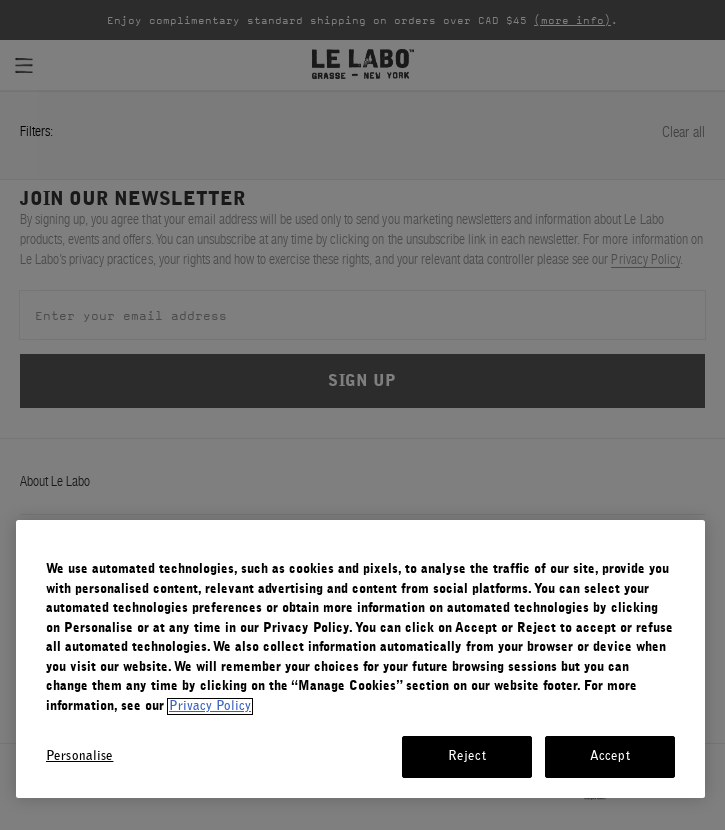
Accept (610, 756)
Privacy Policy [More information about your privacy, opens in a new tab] (210, 706)
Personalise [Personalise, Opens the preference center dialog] (79, 756)
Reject (467, 756)
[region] (360, 659)
